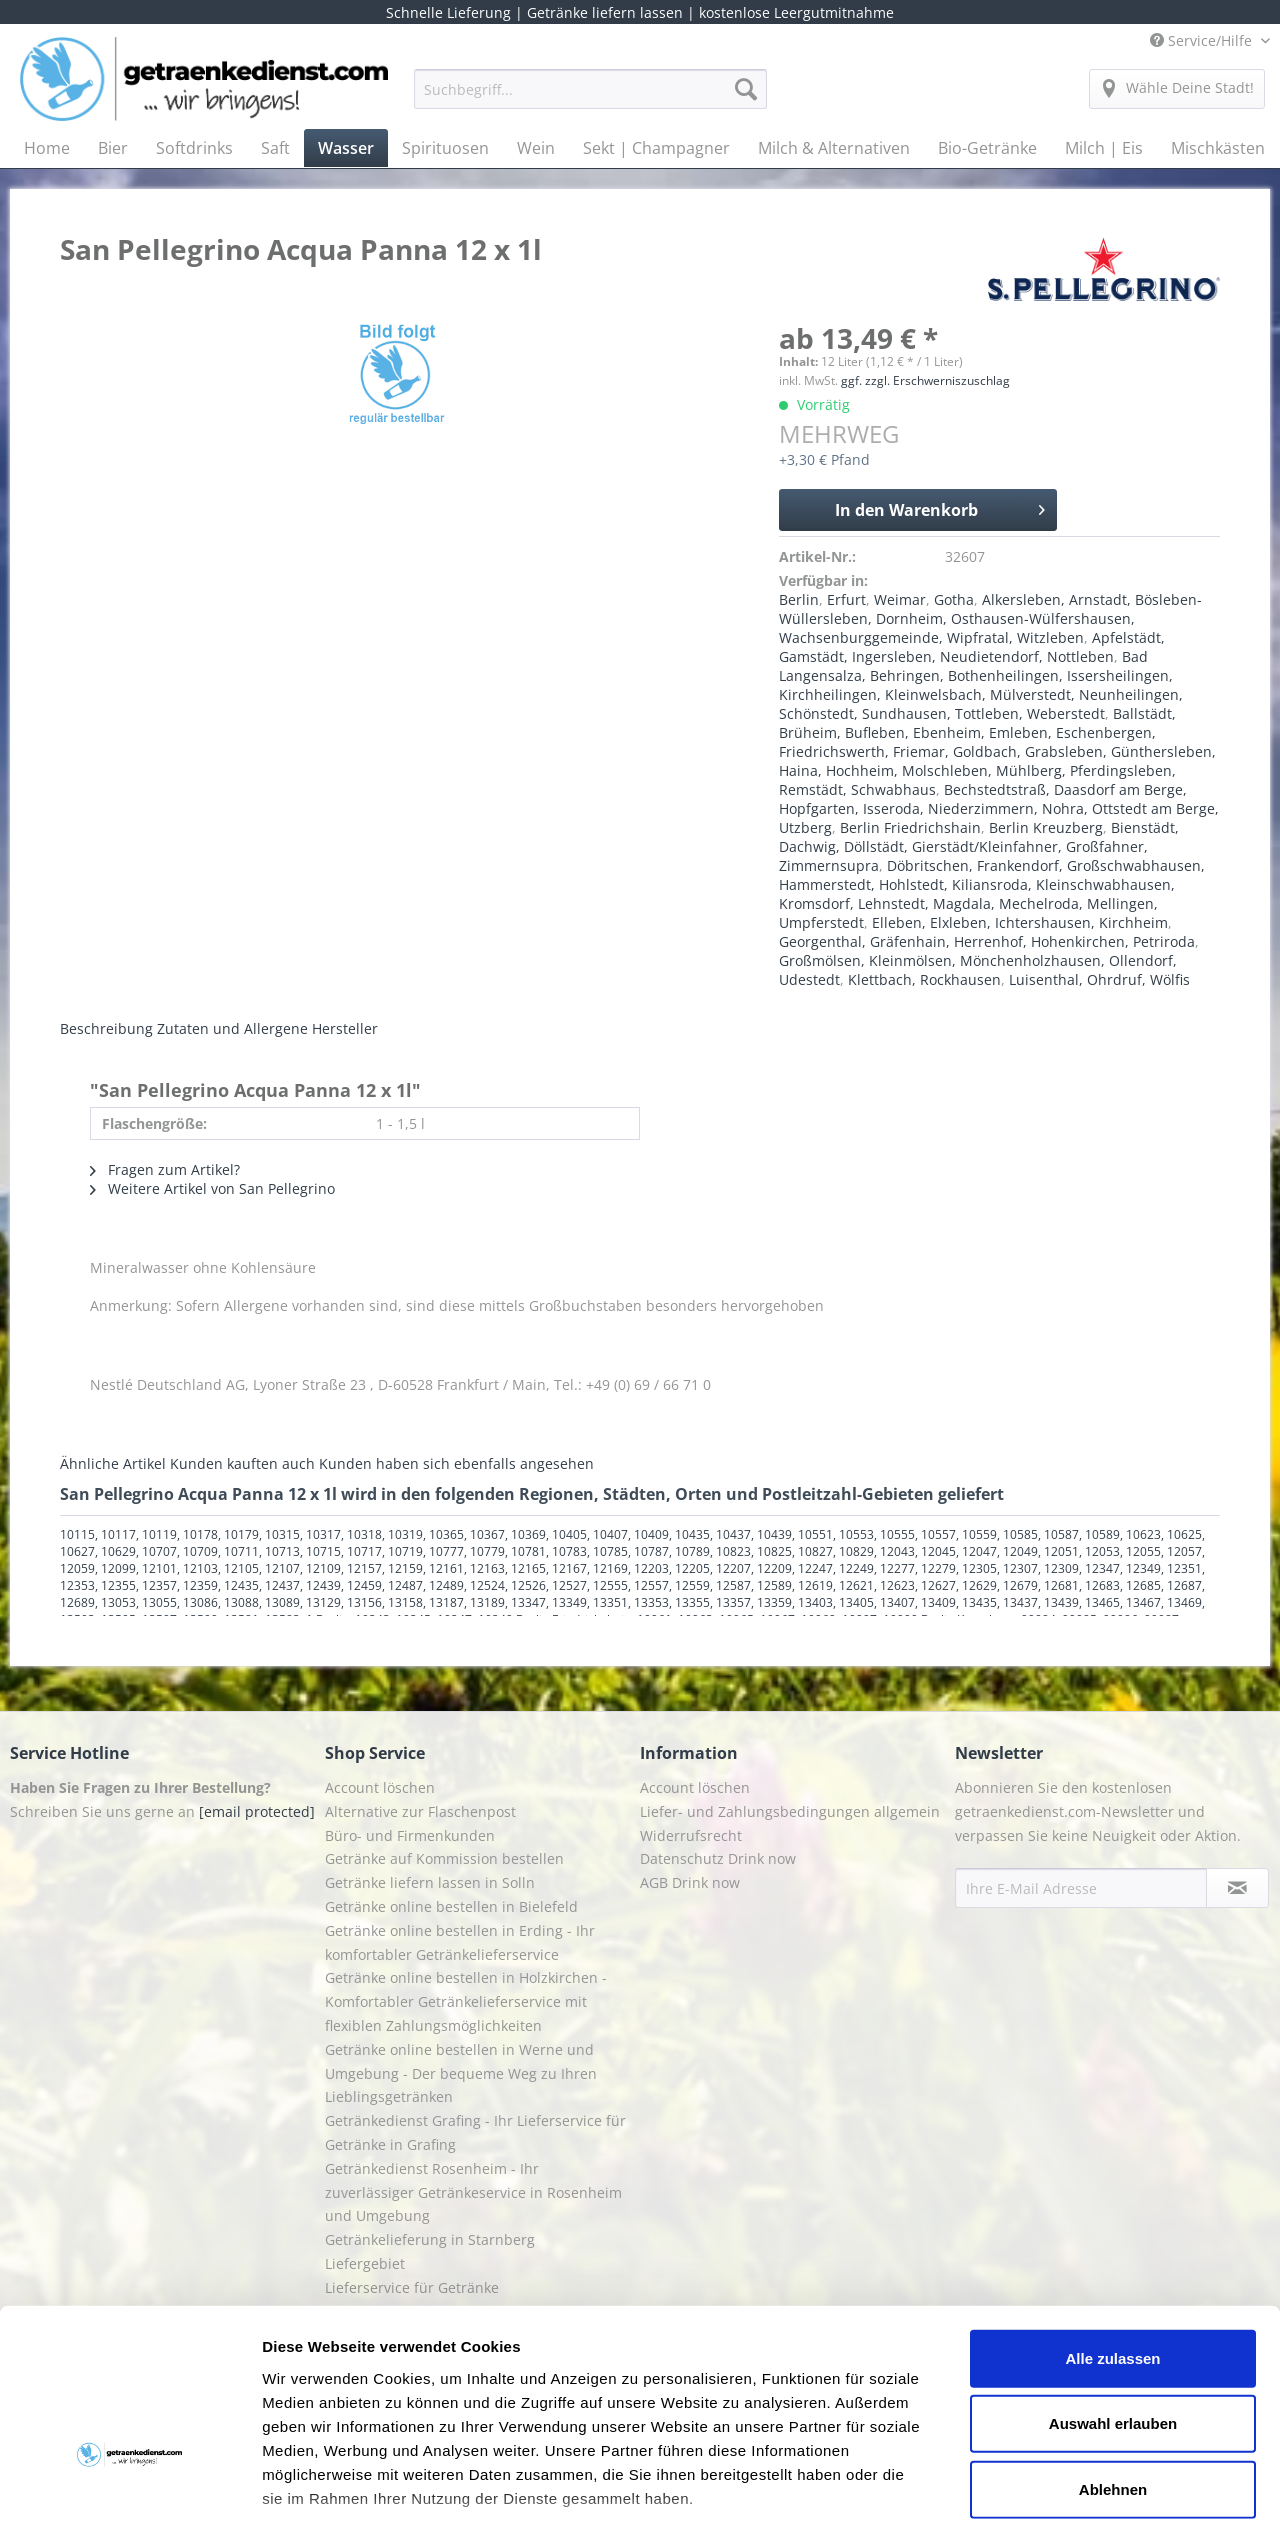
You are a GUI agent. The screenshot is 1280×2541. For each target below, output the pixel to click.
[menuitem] (590, 98)
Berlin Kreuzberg (1046, 827)
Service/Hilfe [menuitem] (1203, 40)
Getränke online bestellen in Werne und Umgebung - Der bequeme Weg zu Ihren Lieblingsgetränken (461, 2073)
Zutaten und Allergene (232, 1028)
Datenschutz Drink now (718, 1858)
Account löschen (380, 1787)
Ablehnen (1113, 2366)
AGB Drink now (690, 1882)
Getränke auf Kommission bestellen (444, 1858)
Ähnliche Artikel (113, 1463)
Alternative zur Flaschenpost (420, 1811)
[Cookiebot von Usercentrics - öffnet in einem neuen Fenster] (129, 2502)
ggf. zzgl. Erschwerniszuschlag (925, 380)
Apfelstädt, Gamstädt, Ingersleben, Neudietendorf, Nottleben (972, 647)
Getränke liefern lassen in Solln (430, 1882)
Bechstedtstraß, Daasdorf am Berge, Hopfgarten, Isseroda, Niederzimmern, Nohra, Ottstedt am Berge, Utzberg (999, 808)
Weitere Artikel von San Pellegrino (212, 1188)
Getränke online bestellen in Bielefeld (451, 1906)
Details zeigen (1063, 2501)
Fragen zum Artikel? (165, 1169)
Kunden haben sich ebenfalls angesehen (456, 1463)
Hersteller (345, 1028)
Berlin (799, 599)
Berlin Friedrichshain (910, 827)
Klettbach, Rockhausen (924, 979)
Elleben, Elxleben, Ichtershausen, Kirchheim (1020, 922)
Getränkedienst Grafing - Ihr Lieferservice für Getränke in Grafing (475, 2132)
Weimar (900, 599)
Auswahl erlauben (1113, 2300)
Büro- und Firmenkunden (410, 1835)
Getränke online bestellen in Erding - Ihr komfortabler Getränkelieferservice (460, 1942)
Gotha (954, 599)
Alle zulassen (1112, 2235)
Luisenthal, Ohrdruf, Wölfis (1099, 979)
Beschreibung (106, 1028)
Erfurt (846, 599)
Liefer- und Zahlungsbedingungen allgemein (790, 1811)
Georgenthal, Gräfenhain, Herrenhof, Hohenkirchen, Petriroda (987, 941)
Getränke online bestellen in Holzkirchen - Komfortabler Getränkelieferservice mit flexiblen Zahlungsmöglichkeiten (466, 2001)
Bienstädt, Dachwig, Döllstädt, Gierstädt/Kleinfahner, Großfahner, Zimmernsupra (979, 846)
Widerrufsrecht (691, 1835)
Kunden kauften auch (242, 1463)
